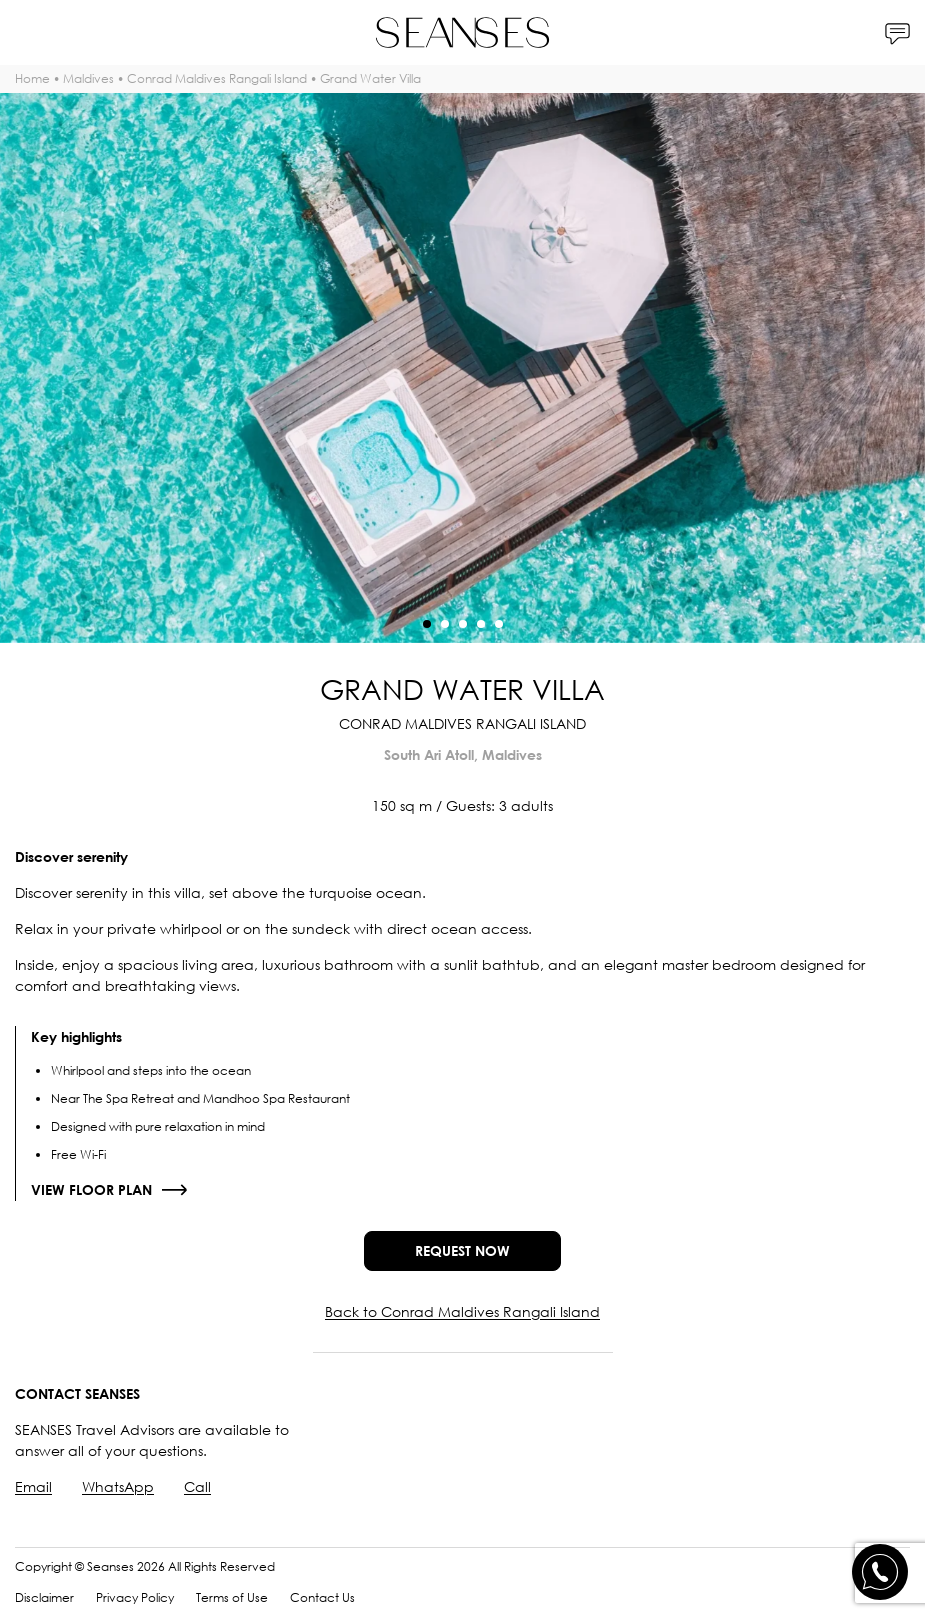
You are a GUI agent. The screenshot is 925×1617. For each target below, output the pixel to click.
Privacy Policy (135, 1597)
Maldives (88, 78)
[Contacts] (897, 32)
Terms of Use (232, 1597)
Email (33, 1486)
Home (32, 78)
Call (197, 1486)
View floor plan (91, 1189)
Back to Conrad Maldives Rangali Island (462, 1311)
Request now (462, 1250)
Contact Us (322, 1597)
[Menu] (27, 32)
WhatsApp (118, 1486)
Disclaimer (44, 1597)
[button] (427, 624)
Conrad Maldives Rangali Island (217, 78)
